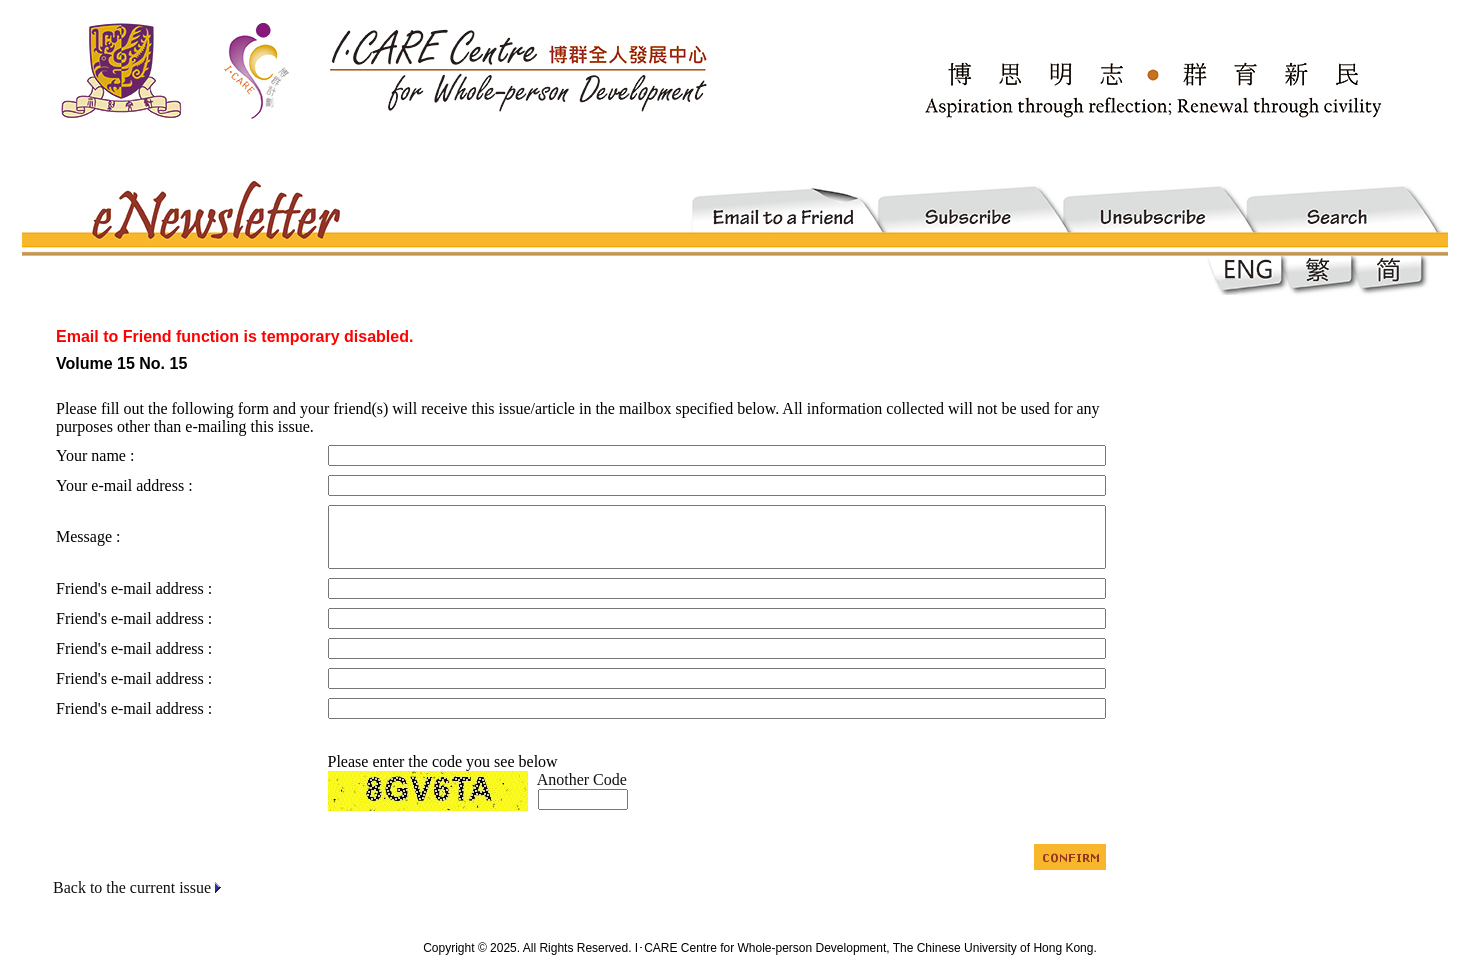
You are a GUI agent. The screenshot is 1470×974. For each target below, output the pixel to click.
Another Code (582, 779)
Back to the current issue (132, 887)
